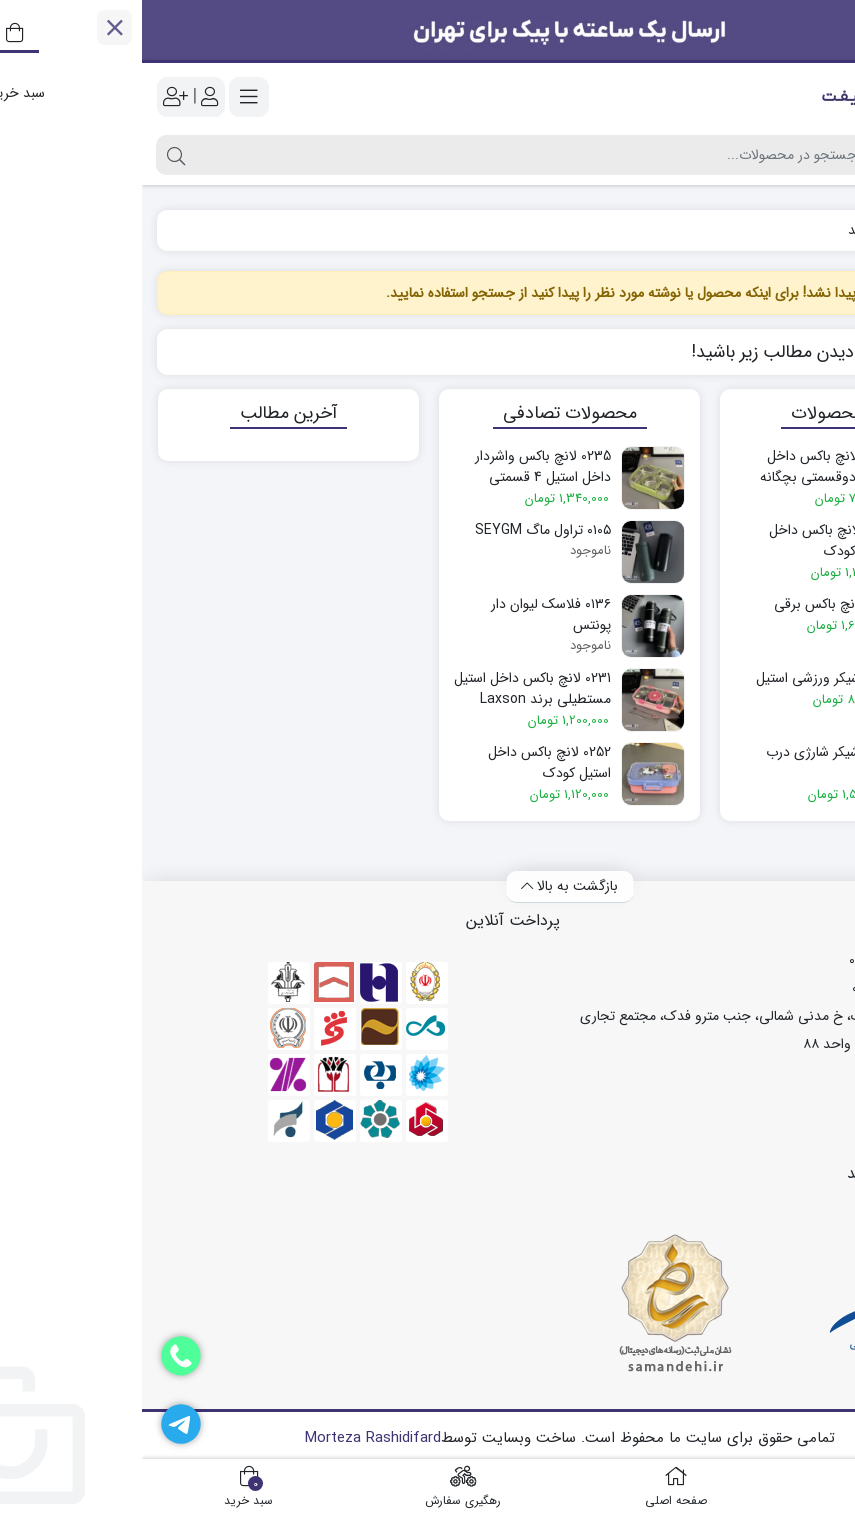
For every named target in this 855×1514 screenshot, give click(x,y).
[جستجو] (384, 155)
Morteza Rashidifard (231, 1438)
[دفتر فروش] (39, 1356)
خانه (817, 230)
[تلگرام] (39, 1424)
